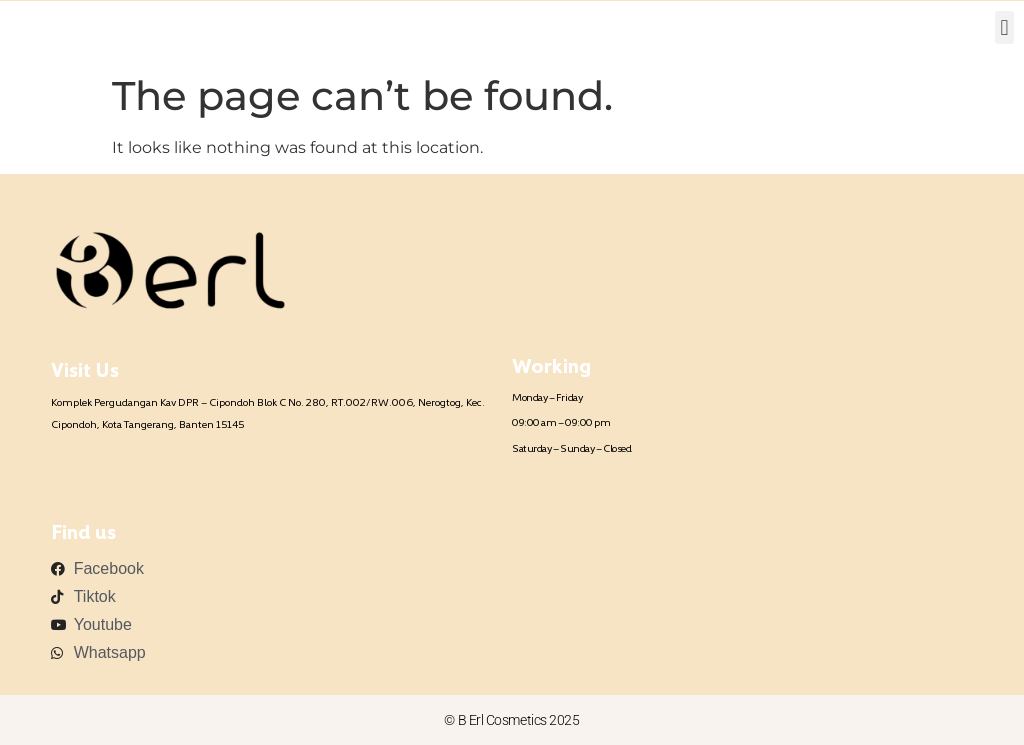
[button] (1004, 27)
